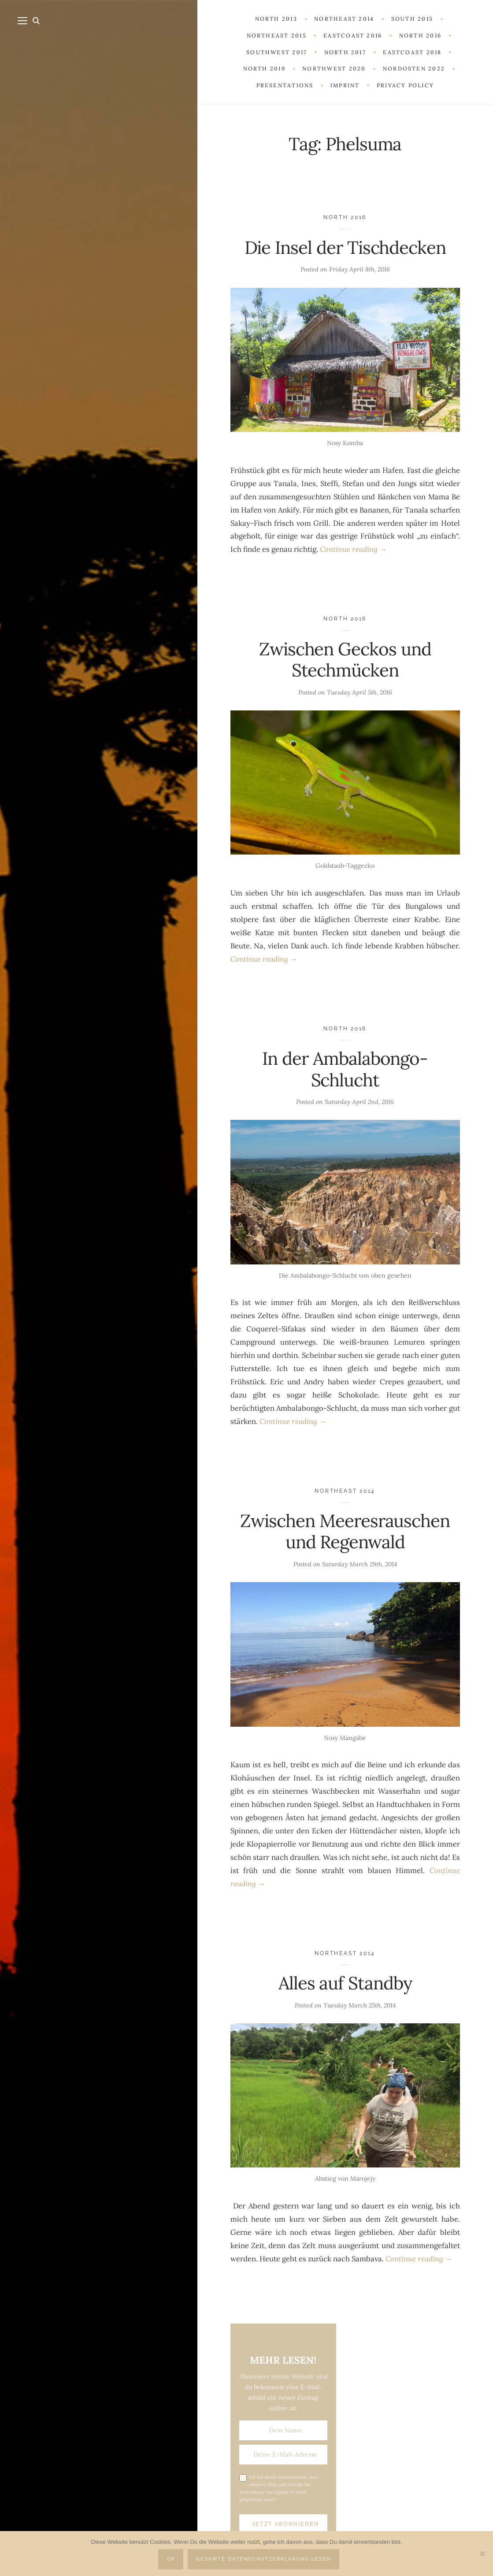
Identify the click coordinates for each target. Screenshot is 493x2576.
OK (171, 2559)
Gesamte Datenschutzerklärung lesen (263, 2559)
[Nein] (482, 2553)
